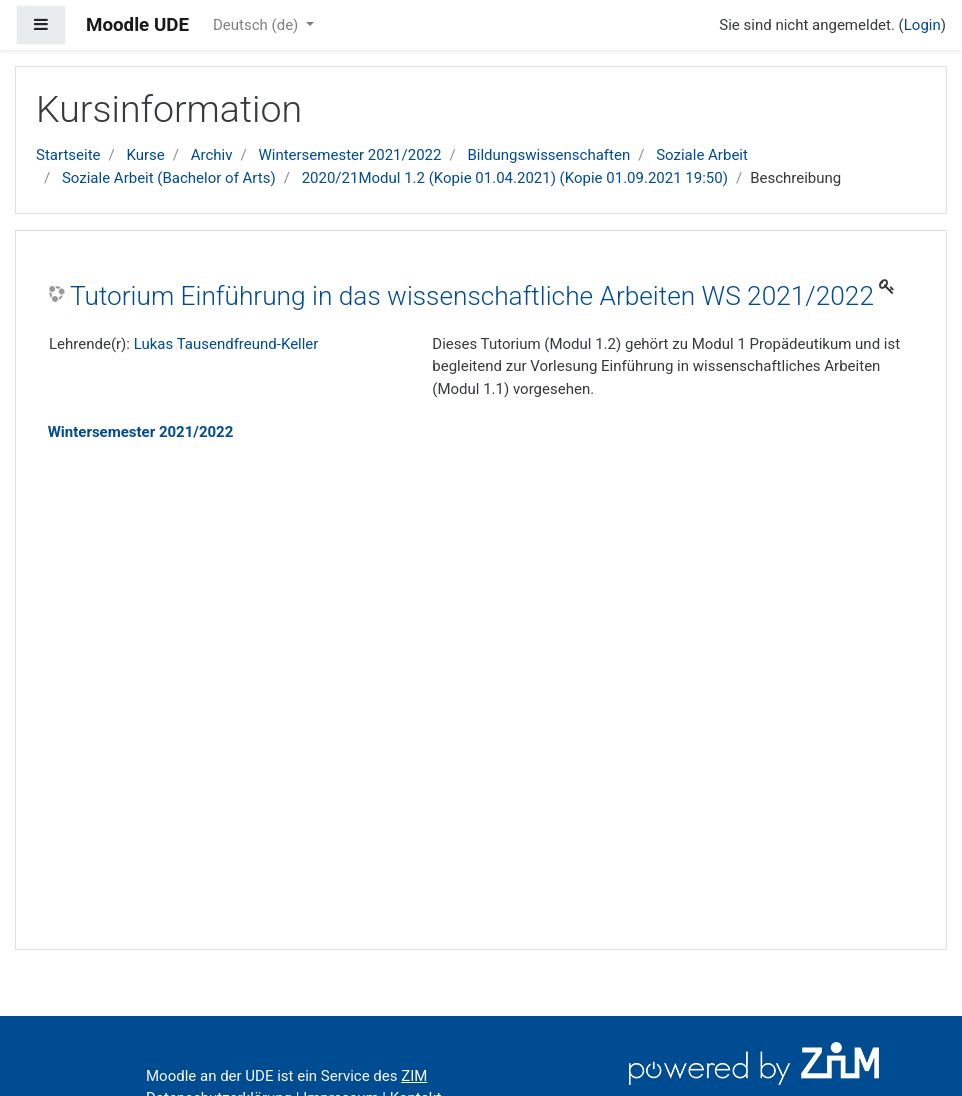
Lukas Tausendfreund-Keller (226, 344)
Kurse (145, 155)
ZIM (414, 1076)
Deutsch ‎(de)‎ (257, 25)
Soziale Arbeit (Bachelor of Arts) (169, 178)
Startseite (68, 155)
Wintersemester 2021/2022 (349, 155)
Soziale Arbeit (702, 155)
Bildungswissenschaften (548, 155)
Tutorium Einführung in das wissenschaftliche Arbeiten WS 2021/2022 (472, 296)
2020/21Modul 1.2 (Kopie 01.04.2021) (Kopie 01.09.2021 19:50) (515, 178)
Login (922, 25)
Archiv (212, 155)
